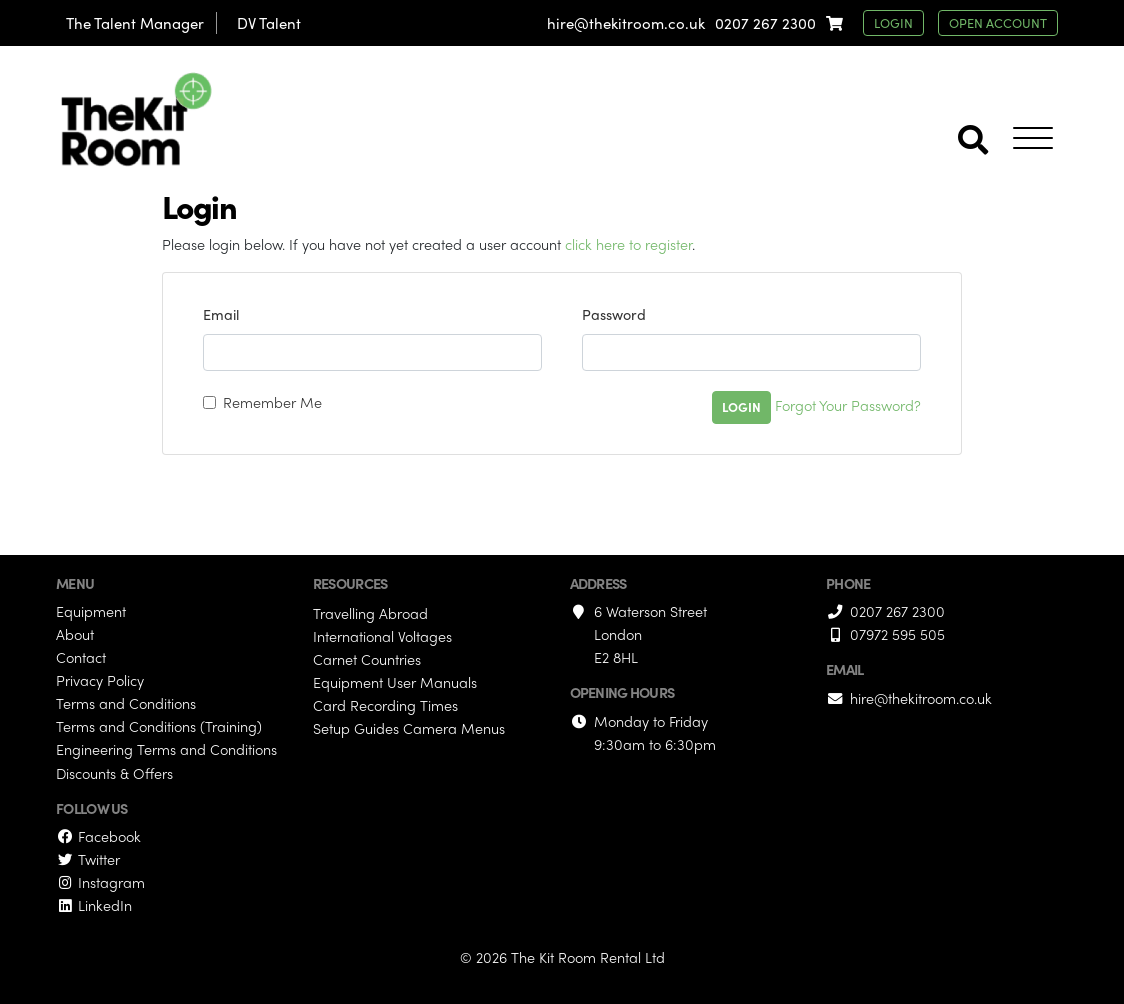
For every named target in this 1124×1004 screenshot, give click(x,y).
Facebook (98, 836)
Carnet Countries (367, 659)
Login (741, 406)
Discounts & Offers (114, 773)
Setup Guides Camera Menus (409, 728)
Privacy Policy (100, 680)
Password (614, 314)
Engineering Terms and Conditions (166, 749)
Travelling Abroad (370, 613)
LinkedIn (94, 905)
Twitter (88, 859)
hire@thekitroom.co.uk (626, 23)
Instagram (100, 882)
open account (998, 22)
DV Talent (269, 23)
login (893, 22)
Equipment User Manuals (395, 682)
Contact (81, 657)
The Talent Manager (135, 23)
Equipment (91, 611)
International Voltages (382, 636)
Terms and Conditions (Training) (159, 726)
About (75, 634)
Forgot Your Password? (848, 405)
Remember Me (272, 402)
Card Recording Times (385, 705)
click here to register (628, 244)
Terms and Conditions (126, 703)
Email (221, 314)
